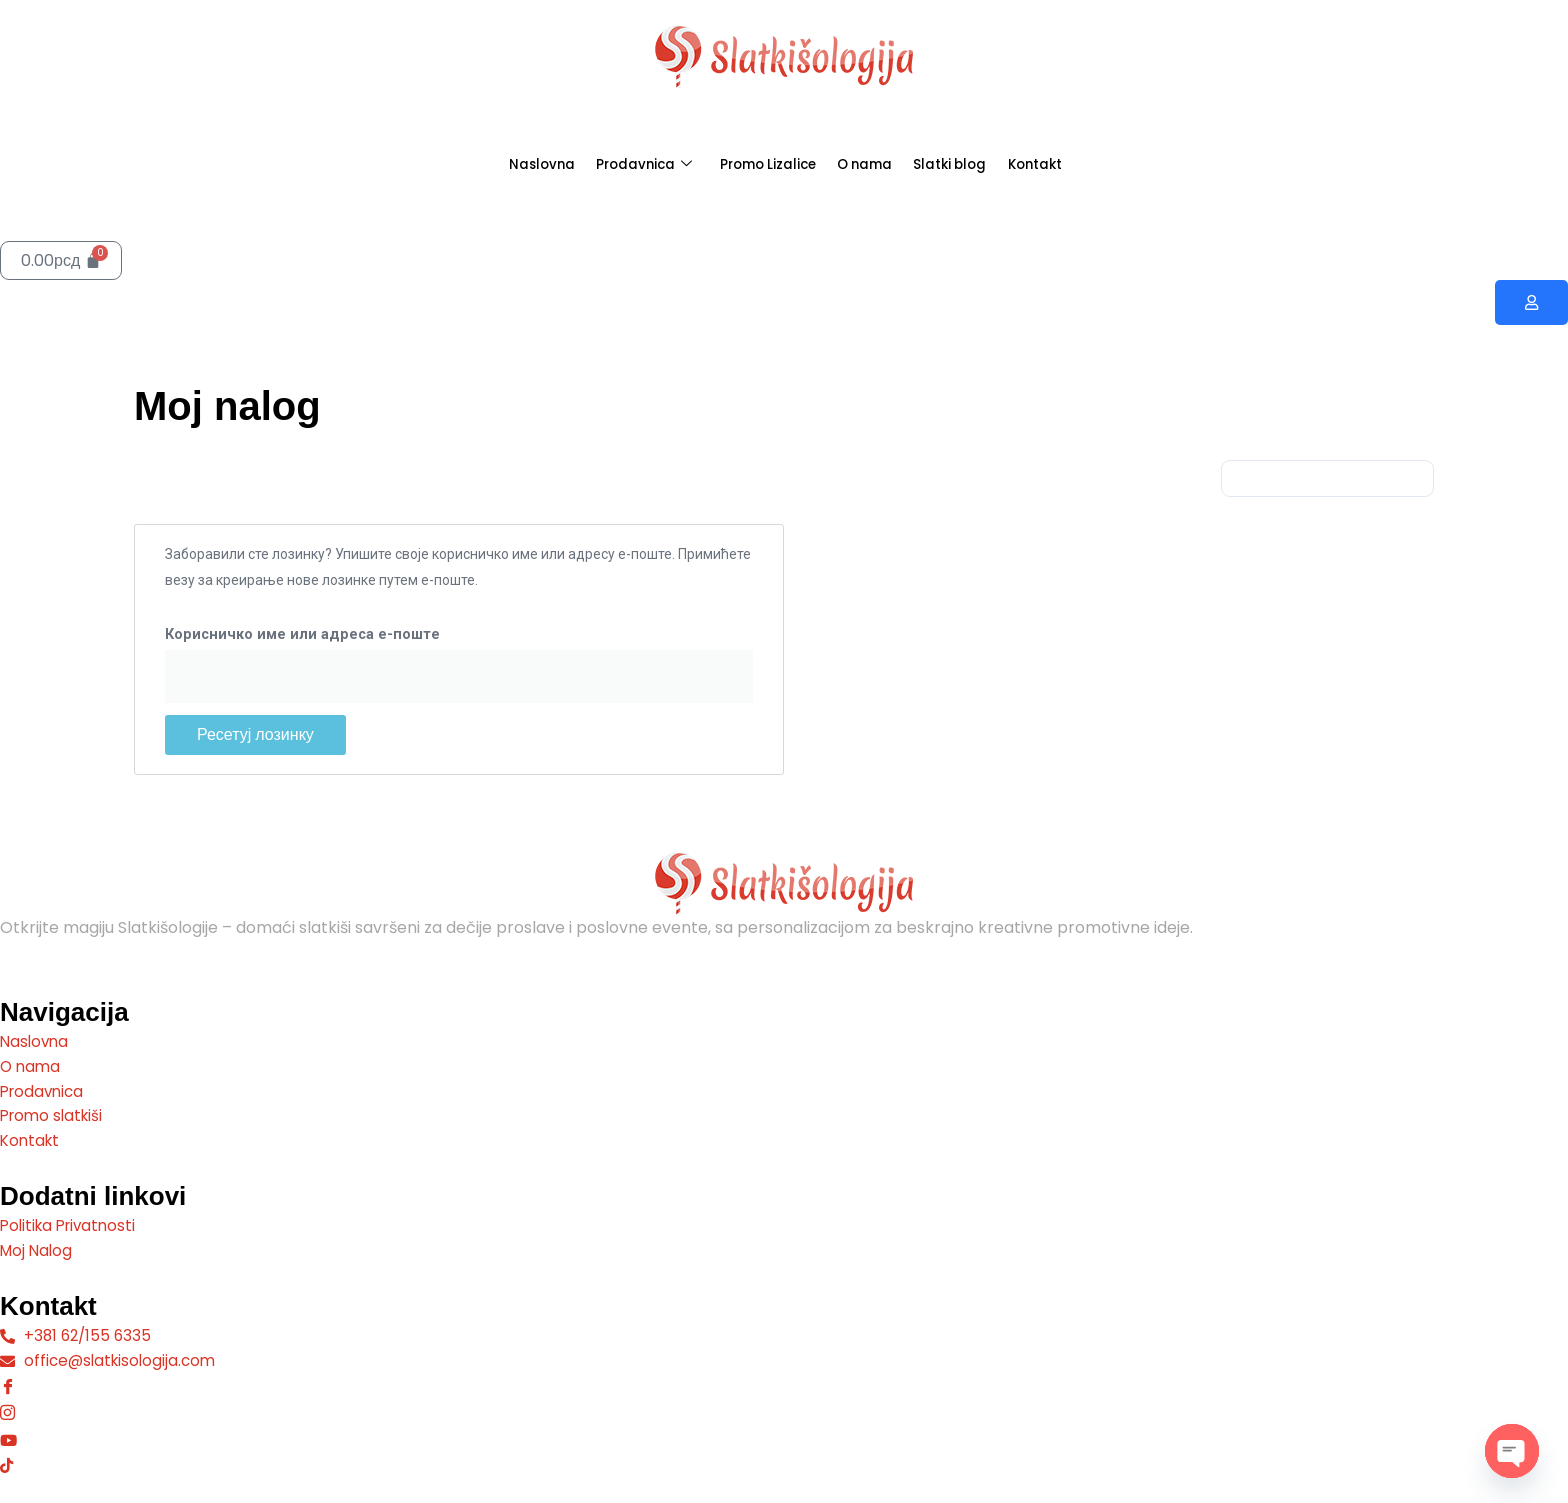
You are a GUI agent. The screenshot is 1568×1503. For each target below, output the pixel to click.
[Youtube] (784, 1437)
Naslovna (493, 164)
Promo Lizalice (759, 164)
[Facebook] (784, 1383)
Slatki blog (980, 164)
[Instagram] (784, 1410)
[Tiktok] (784, 1463)
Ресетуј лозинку (255, 735)
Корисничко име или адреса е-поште (302, 635)
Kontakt (1082, 164)
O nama (877, 164)
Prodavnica (614, 165)
